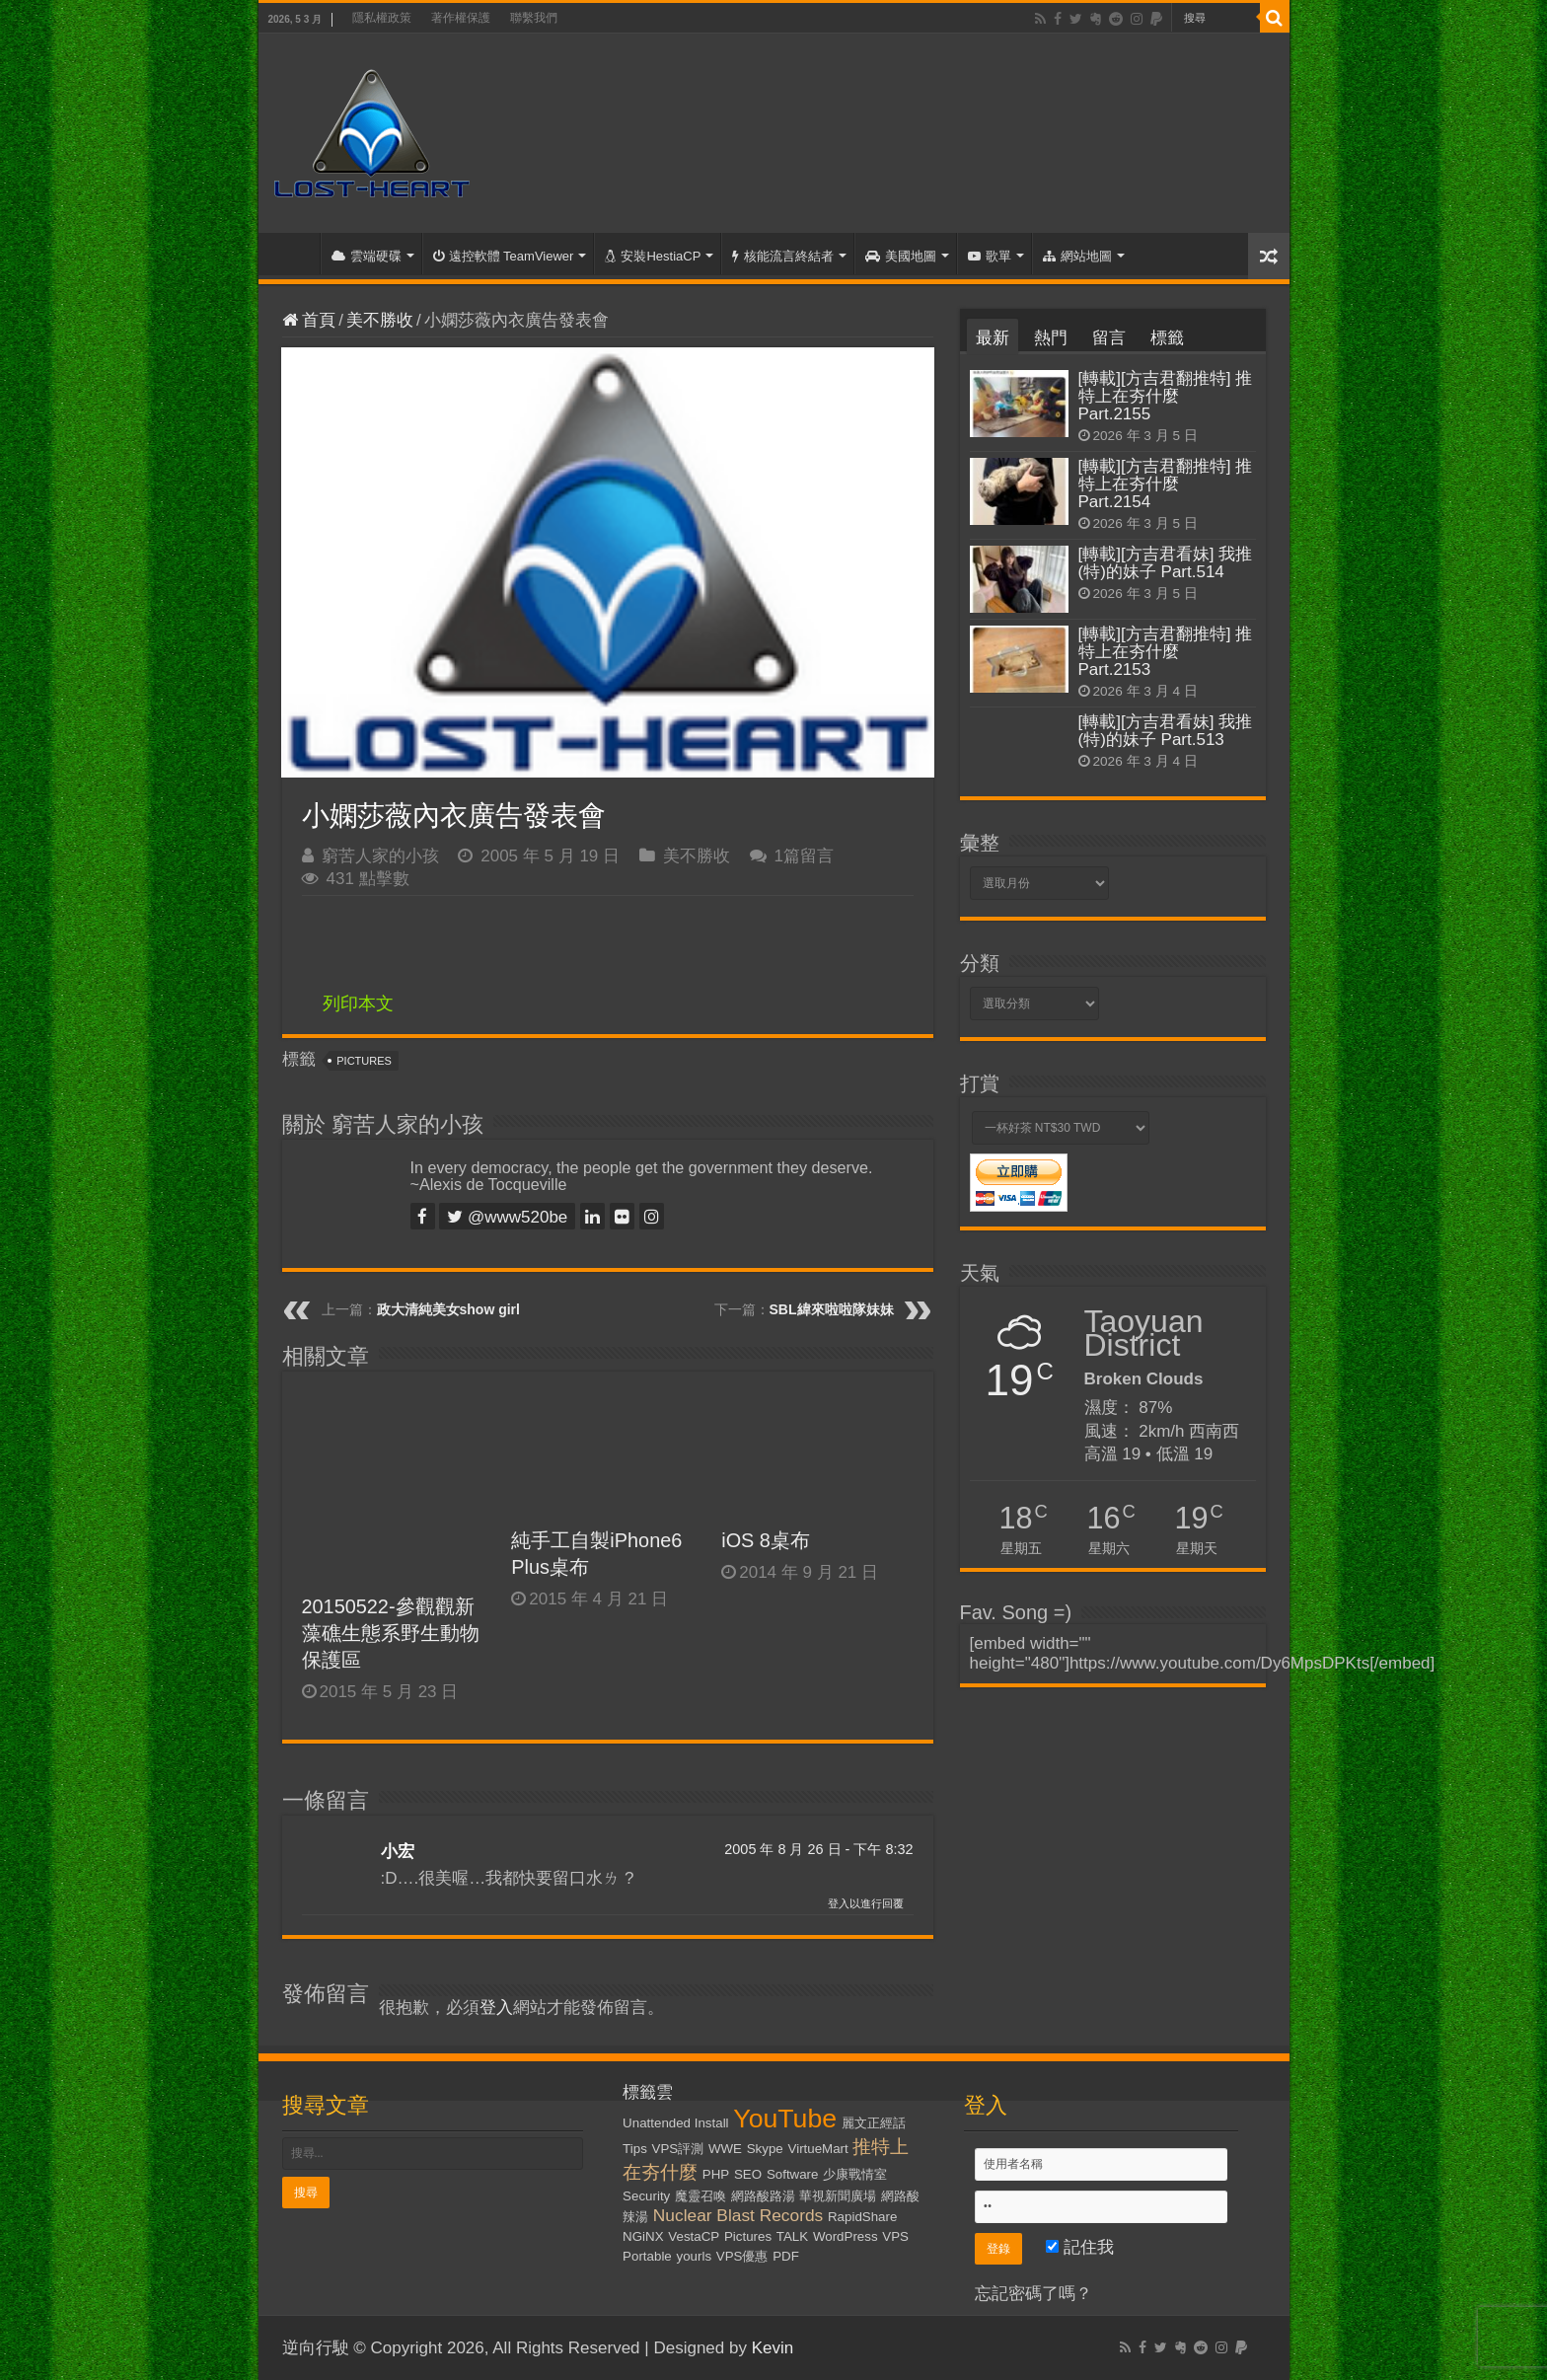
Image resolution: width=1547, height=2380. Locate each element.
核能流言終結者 (783, 256)
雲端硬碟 (367, 256)
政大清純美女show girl (448, 1309)
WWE (725, 2148)
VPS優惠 (742, 2256)
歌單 (989, 256)
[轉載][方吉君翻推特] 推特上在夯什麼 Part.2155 (1165, 396)
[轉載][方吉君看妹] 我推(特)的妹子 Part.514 (1165, 563)
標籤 (1167, 338)
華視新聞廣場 (837, 2196)
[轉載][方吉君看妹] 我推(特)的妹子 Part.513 (1165, 730)
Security (646, 2196)
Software (793, 2174)
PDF (786, 2256)
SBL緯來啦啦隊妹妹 (832, 1309)
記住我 (1080, 2247)
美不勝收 (379, 320)
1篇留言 (804, 856)
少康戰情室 (855, 2174)
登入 (496, 2007)
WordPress (845, 2236)
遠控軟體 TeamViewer (503, 256)
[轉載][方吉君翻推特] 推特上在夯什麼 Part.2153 (1165, 652)
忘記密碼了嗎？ (1033, 2293)
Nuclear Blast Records (738, 2215)
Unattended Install (675, 2123)
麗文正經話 (874, 2123)
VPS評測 (678, 2148)
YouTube (785, 2118)
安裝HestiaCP (652, 256)
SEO (748, 2174)
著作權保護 (460, 18)
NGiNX (643, 2236)
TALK (792, 2236)
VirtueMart (818, 2148)
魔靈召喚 (700, 2196)
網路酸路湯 (763, 2196)
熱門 (1051, 338)
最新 (992, 338)
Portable (647, 2256)
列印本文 (358, 1003)
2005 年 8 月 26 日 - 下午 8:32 (818, 1849)
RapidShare (862, 2216)
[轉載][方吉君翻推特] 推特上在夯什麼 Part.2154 (1165, 484)
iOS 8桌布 (765, 1540)
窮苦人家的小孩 (380, 856)
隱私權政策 (381, 18)
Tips (635, 2148)
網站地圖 (1077, 256)
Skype (765, 2148)
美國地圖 (900, 256)
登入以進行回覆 (866, 1903)
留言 (1109, 338)
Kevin (773, 2348)
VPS (895, 2236)
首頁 (294, 253)
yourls (694, 2256)
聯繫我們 (533, 18)
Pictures (364, 1061)
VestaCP (693, 2236)
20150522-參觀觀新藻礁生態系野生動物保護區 (390, 1633)
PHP (715, 2174)
